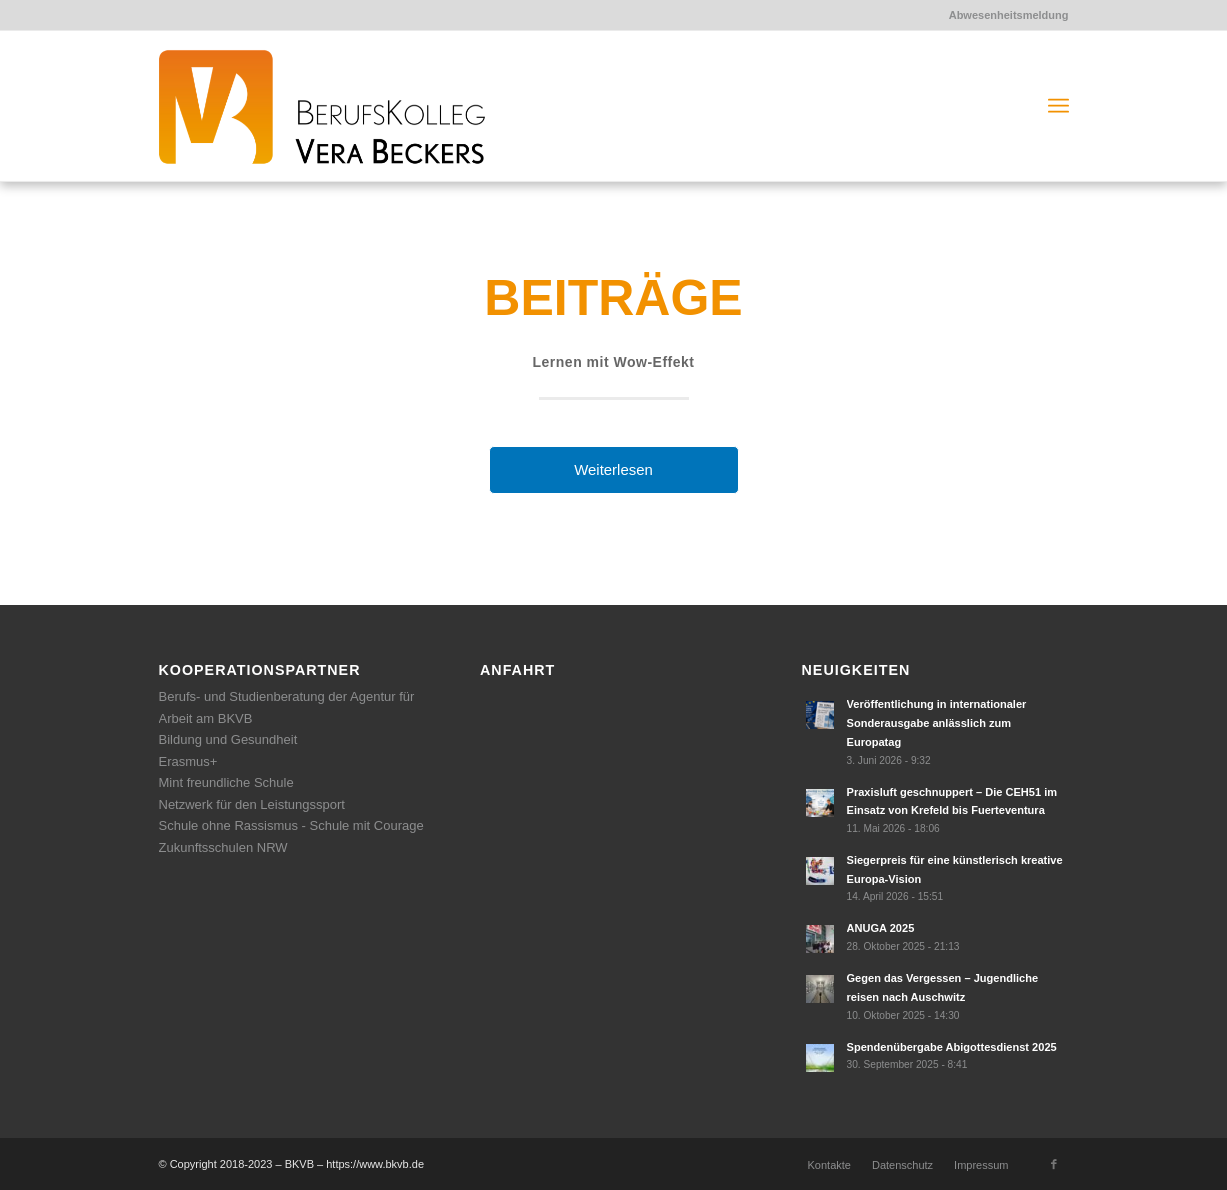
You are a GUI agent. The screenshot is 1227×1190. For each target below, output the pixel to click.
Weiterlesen (613, 469)
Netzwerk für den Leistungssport (252, 804)
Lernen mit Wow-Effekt (614, 362)
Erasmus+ (188, 761)
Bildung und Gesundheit (228, 739)
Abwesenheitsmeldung (1009, 15)
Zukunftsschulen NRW (223, 847)
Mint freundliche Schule (226, 782)
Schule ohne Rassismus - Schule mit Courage (291, 825)
